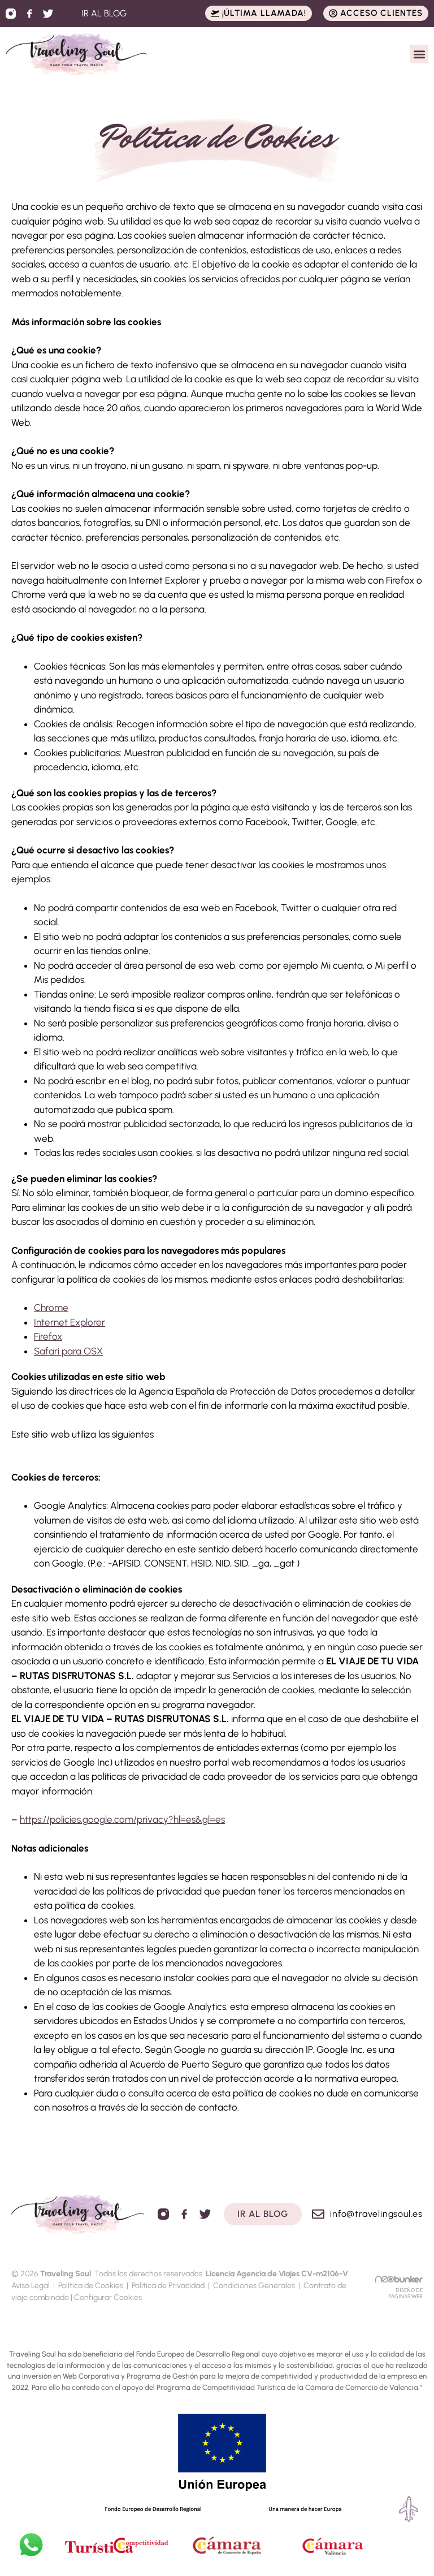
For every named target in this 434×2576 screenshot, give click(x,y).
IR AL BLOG (104, 13)
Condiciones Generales (254, 2285)
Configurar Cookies (108, 2297)
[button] (419, 54)
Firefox (48, 1336)
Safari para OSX (68, 1351)
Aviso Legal (30, 2285)
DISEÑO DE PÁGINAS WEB (405, 2293)
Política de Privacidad (168, 2285)
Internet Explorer (69, 1322)
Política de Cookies (90, 2285)
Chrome (51, 1307)
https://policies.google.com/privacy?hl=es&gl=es (122, 1819)
